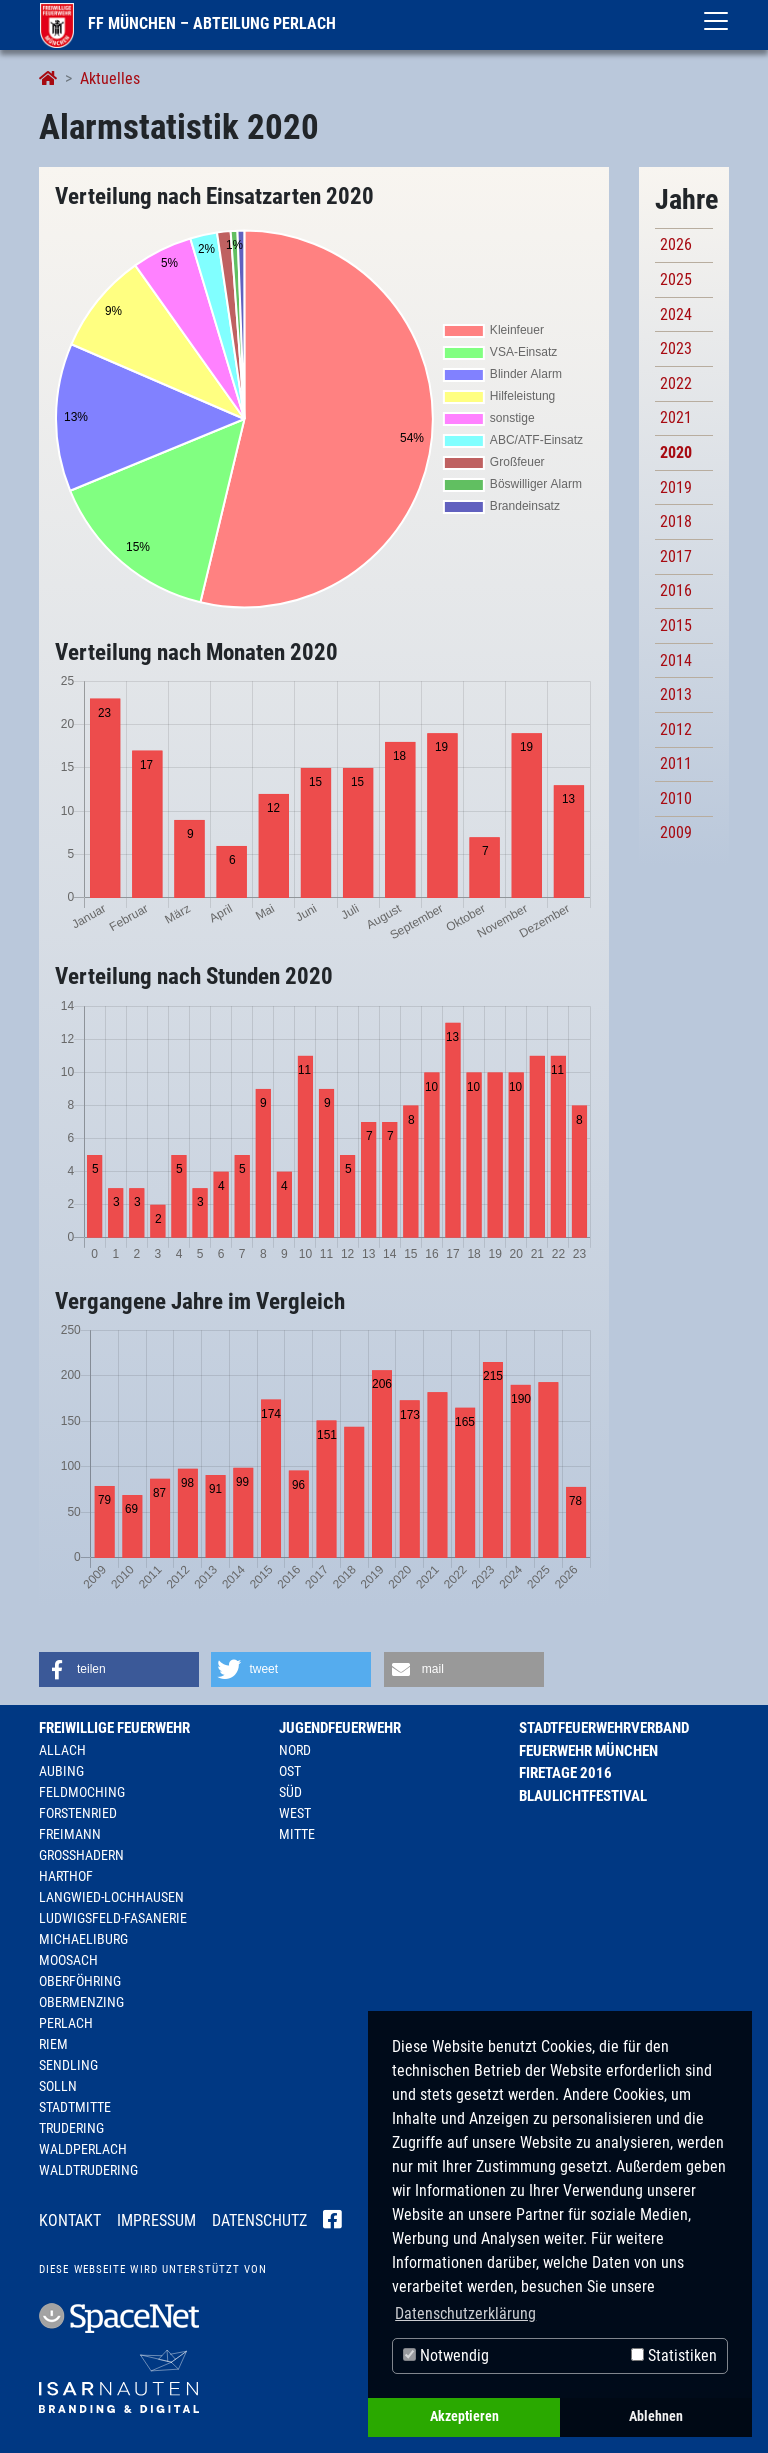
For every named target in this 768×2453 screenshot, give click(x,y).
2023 (676, 348)
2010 (676, 798)
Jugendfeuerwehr (340, 1728)
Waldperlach (83, 2149)
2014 (676, 660)
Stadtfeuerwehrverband (604, 1728)
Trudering (71, 2128)
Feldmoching (82, 1792)
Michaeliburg (83, 1939)
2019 (676, 487)
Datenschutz (259, 2220)
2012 (676, 729)
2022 (676, 383)
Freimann (70, 1834)
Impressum (156, 2220)
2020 (676, 452)
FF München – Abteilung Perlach (188, 23)
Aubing (61, 1771)
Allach (62, 1750)
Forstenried (78, 1813)
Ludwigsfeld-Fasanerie (113, 1918)
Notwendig (446, 2355)
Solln (58, 2086)
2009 (676, 832)
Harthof (66, 1876)
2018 (676, 521)
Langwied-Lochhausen (111, 1897)
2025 (676, 279)
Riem (53, 2044)
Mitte (297, 1834)
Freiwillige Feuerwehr (114, 1728)
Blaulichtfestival (583, 1796)
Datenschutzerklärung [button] (465, 2313)
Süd (290, 1792)
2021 (676, 417)
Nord (295, 1750)
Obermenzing (81, 2002)
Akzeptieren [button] (464, 2416)
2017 (676, 556)
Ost (290, 1771)
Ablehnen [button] (656, 2416)
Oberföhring (80, 1981)
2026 (676, 244)
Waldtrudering (88, 2170)
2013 (676, 694)
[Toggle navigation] (716, 21)
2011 (676, 763)
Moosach (68, 1960)
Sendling (68, 2065)
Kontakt (70, 2220)
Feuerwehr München (588, 1751)
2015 (676, 625)
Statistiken (674, 2355)
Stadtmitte (75, 2107)
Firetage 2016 (565, 1773)
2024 (676, 314)
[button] (119, 1669)
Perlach (66, 2023)
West (295, 1813)
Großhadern (81, 1855)
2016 (676, 590)
